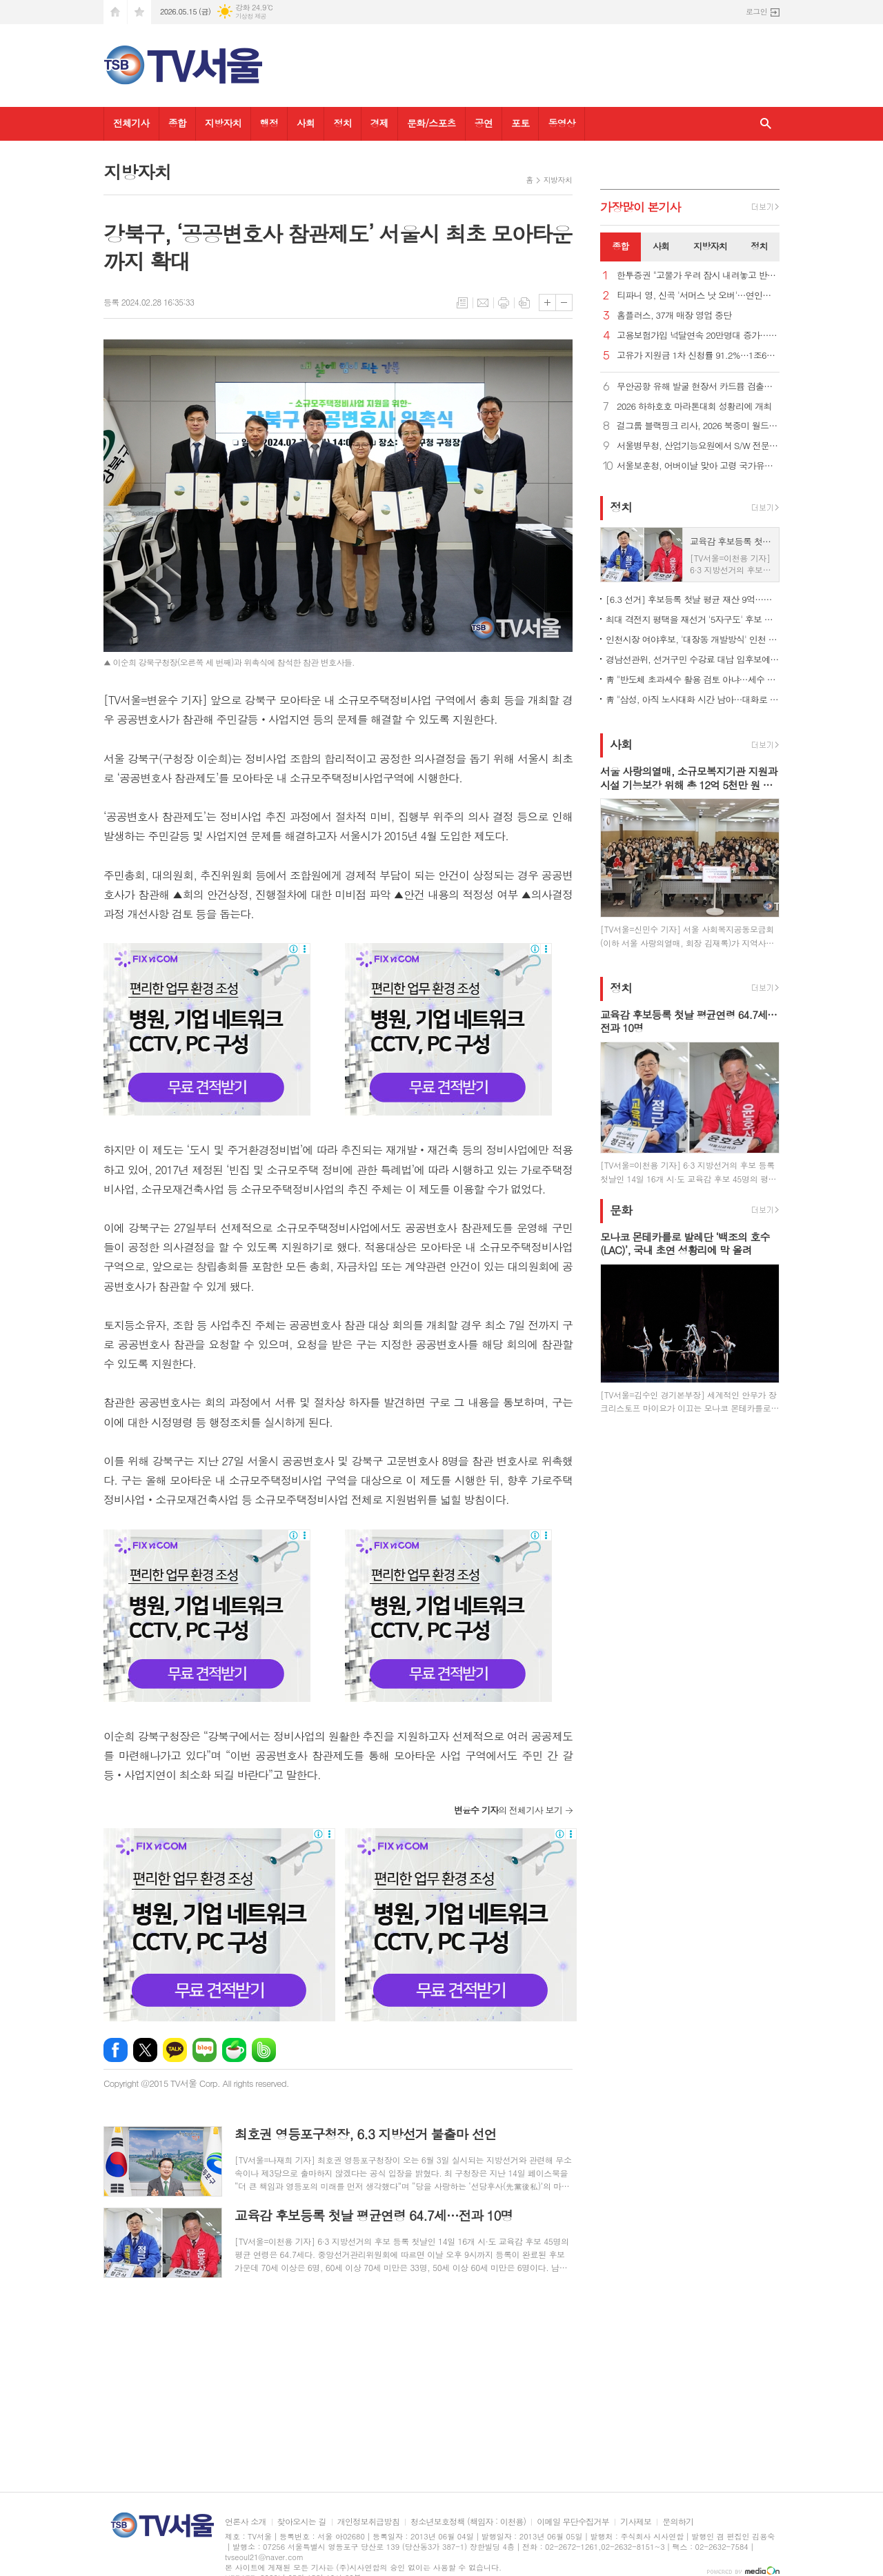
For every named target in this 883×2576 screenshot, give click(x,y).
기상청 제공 (250, 16)
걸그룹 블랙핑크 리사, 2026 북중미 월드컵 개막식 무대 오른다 (698, 426)
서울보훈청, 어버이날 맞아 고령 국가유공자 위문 (698, 466)
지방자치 (223, 123)
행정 (269, 123)
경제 (379, 123)
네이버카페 (234, 2050)
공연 (484, 123)
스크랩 (524, 303)
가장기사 (640, 207)
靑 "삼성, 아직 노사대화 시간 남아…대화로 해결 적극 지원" (693, 699)
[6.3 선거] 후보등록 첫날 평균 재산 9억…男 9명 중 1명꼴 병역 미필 (693, 599)
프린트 (503, 303)
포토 (520, 123)
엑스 (145, 2050)
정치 (342, 123)
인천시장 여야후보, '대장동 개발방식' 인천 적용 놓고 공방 (693, 639)
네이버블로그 (204, 2050)
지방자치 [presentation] (710, 245)
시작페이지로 (115, 12)
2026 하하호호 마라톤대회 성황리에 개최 (694, 407)
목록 (462, 303)
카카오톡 (175, 2050)
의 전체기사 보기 (508, 1809)
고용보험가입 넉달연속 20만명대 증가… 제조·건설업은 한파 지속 (698, 335)
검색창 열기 (766, 124)
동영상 (561, 123)
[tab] (620, 246)
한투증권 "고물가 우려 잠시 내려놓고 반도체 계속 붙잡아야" (698, 275)
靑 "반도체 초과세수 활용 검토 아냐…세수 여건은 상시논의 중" (693, 679)
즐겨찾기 (139, 12)
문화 (621, 1210)
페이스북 (115, 2050)
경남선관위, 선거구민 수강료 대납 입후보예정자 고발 (693, 659)
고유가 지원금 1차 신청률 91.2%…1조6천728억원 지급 (698, 355)
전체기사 (131, 123)
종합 (177, 123)
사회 (306, 123)
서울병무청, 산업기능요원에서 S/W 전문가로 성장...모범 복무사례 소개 (698, 446)
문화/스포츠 (431, 123)
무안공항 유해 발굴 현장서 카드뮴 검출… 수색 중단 (698, 387)
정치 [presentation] (759, 245)
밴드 (264, 2050)
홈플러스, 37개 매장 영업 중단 (674, 315)
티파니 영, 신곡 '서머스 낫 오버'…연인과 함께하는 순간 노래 (698, 295)
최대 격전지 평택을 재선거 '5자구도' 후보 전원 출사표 (693, 619)
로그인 (756, 11)
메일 (483, 303)
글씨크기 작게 (564, 302)
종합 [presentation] (620, 245)
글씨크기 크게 (547, 302)
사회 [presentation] (661, 245)
